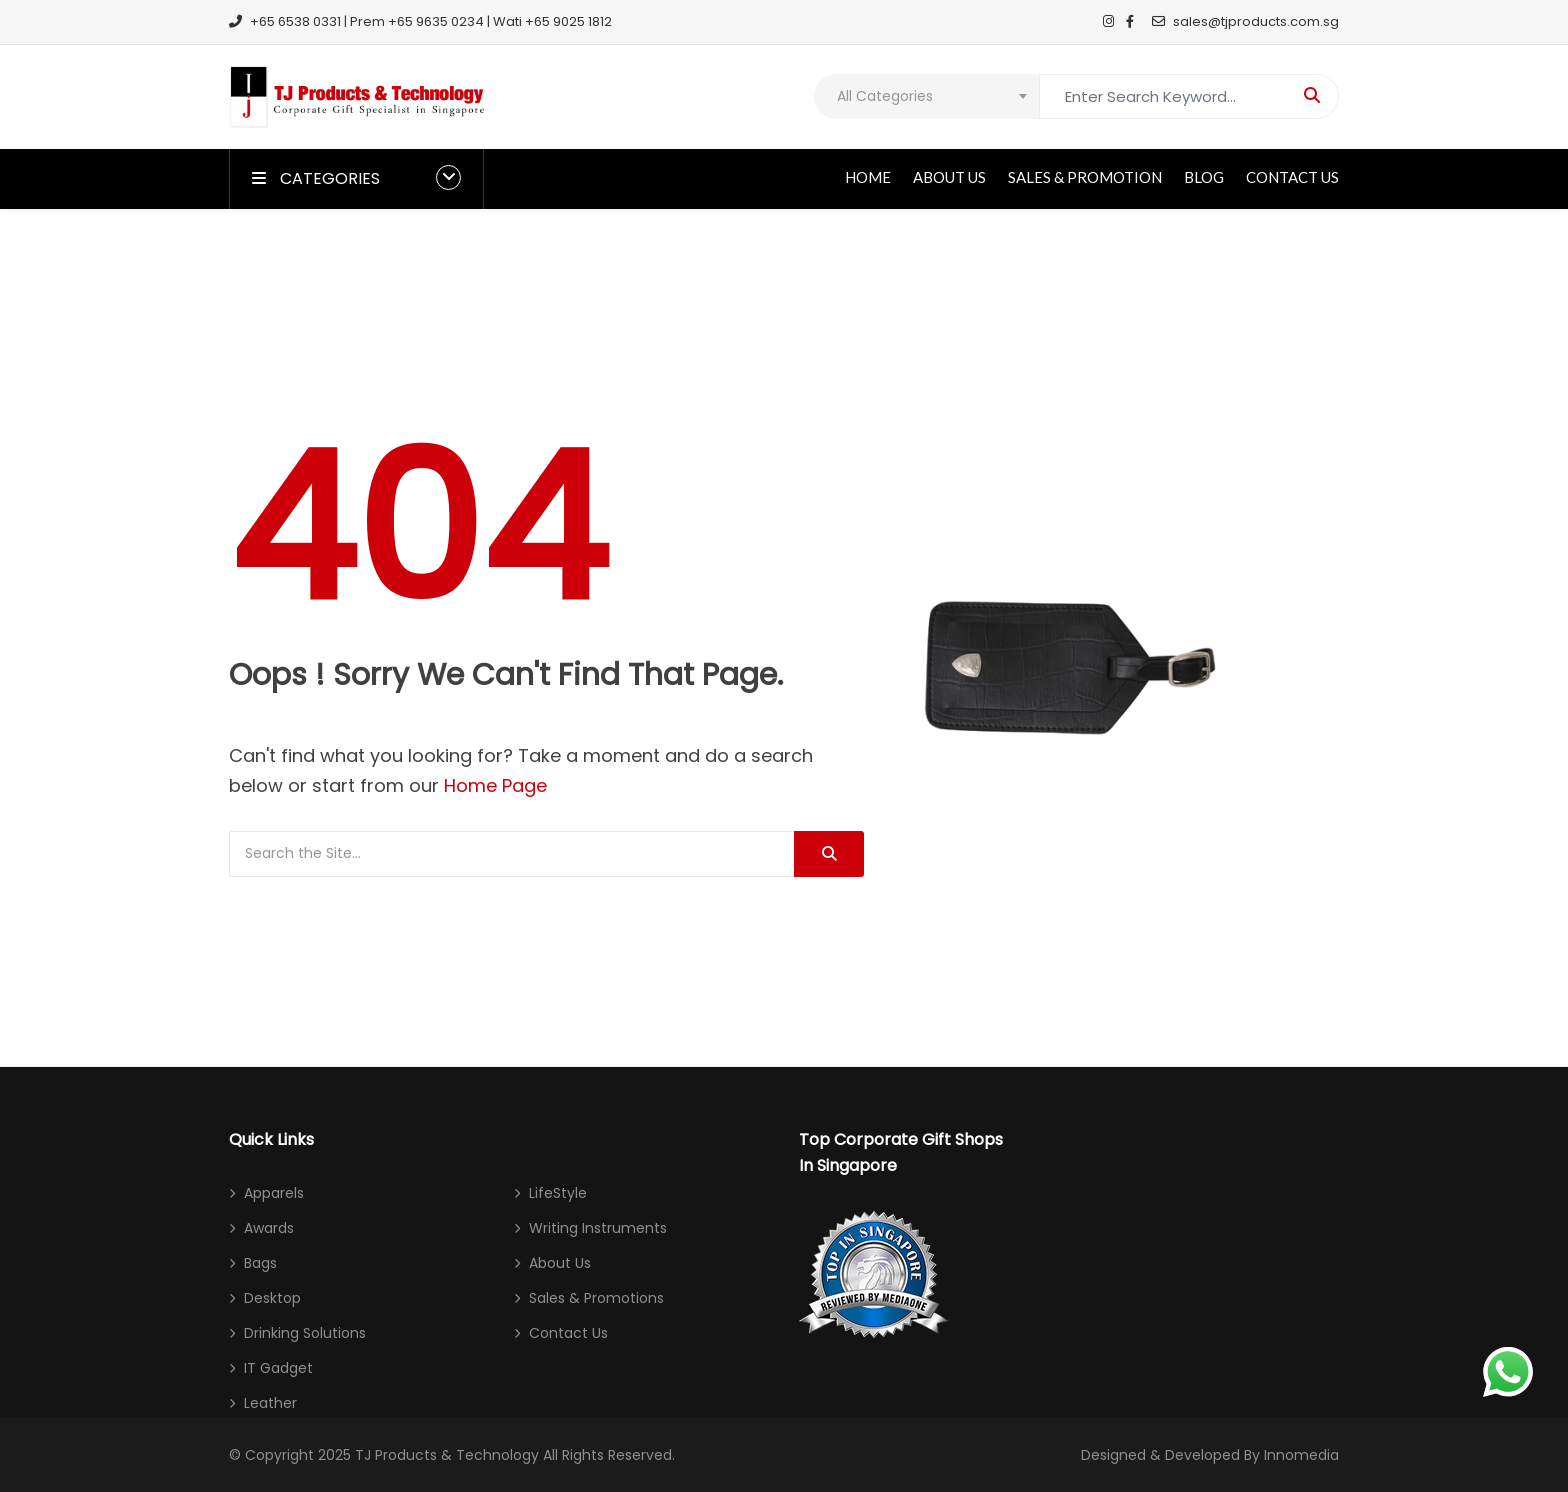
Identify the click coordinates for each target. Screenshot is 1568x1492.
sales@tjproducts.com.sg (1245, 21)
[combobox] (926, 96)
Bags (260, 1263)
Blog (1204, 177)
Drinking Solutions (305, 1333)
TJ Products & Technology (447, 1455)
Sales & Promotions (596, 1298)
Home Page (495, 785)
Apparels (274, 1193)
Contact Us (1292, 177)
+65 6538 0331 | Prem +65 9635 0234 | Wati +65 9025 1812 (420, 21)
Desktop (272, 1298)
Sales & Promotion (1085, 177)
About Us (949, 177)
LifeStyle (558, 1193)
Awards (269, 1228)
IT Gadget (278, 1368)
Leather (270, 1403)
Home (868, 177)
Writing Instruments (598, 1228)
